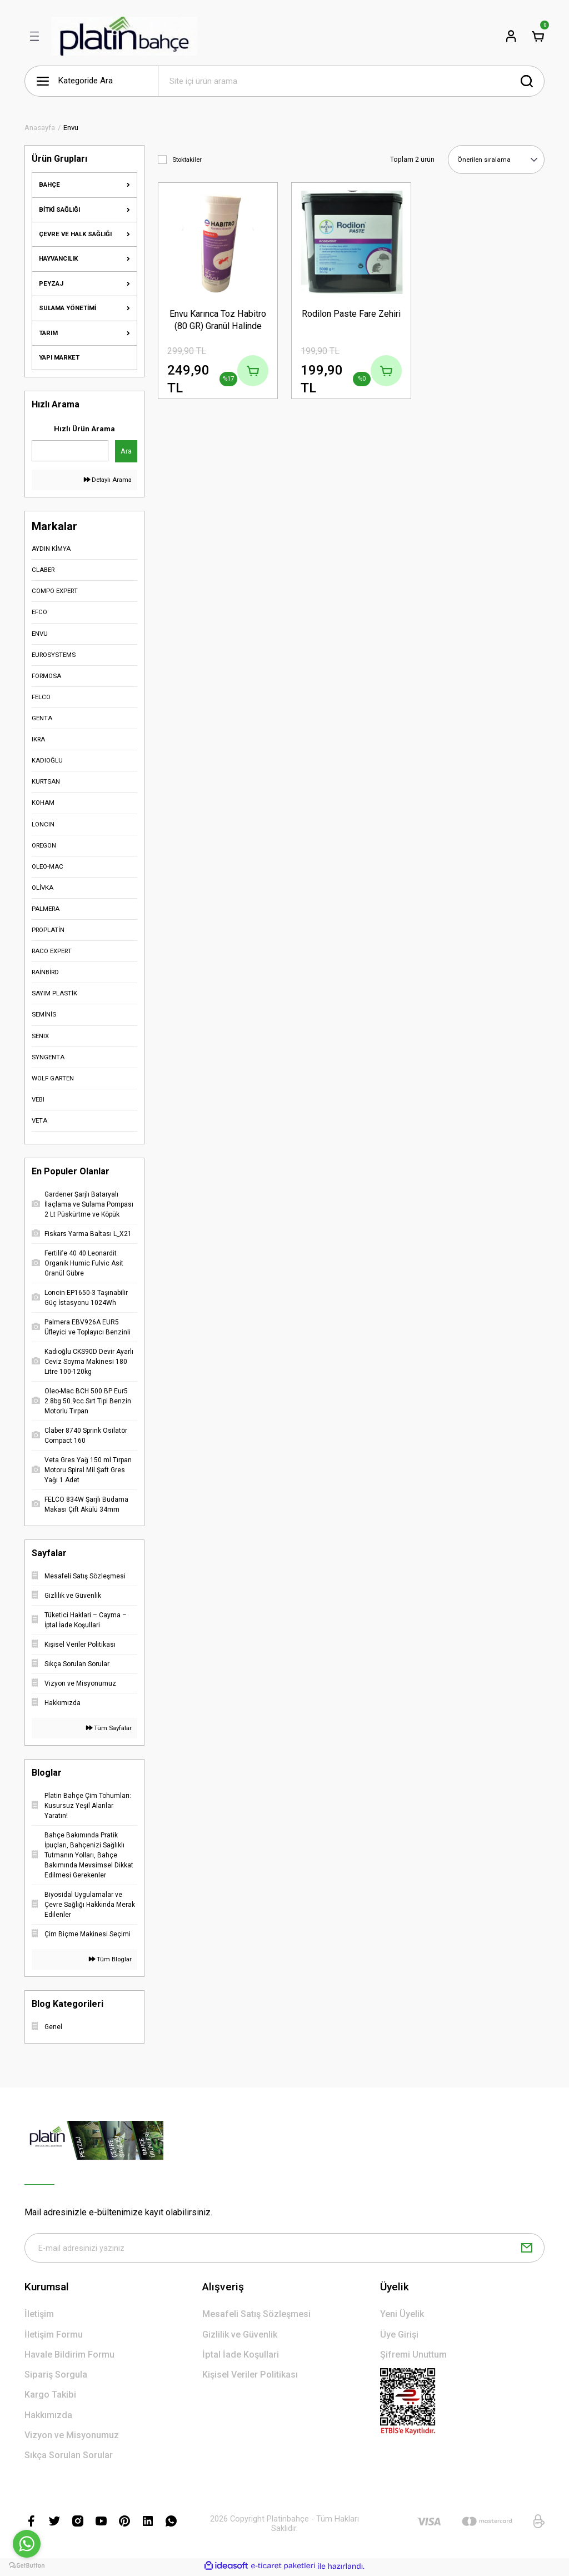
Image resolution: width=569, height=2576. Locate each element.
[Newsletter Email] (284, 2248)
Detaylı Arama (108, 480)
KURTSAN (46, 781)
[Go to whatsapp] (27, 2544)
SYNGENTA (48, 1057)
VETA (39, 1120)
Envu (70, 127)
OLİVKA (42, 887)
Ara (126, 451)
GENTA (42, 718)
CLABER (43, 570)
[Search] (351, 81)
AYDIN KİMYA (51, 548)
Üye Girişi (399, 2336)
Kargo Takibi (50, 2396)
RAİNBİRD (45, 972)
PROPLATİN (48, 930)
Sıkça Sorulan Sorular (68, 2457)
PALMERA (45, 909)
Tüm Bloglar (110, 1959)
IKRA (38, 739)
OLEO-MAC (47, 866)
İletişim (39, 2316)
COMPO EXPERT (55, 591)
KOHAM (43, 802)
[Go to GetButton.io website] (26, 2565)
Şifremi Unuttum (413, 2356)
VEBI (38, 1099)
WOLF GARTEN (53, 1078)
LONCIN (43, 824)
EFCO (39, 612)
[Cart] (538, 36)
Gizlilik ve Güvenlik (239, 2336)
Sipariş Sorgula (55, 2376)
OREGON (44, 845)
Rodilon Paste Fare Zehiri (351, 313)
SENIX (40, 1036)
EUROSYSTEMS (54, 655)
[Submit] (527, 2248)
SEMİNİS (44, 1014)
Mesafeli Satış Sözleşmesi (256, 2316)
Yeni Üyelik (402, 2316)
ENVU (40, 633)
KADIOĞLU (47, 760)
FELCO (41, 697)
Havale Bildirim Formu (69, 2356)
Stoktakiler (187, 159)
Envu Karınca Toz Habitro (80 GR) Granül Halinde (217, 319)
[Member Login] (511, 36)
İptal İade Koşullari (240, 2356)
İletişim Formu (53, 2336)
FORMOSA (46, 676)
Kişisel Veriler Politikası (250, 2376)
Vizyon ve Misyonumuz (71, 2436)
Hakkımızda (48, 2416)
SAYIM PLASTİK (54, 993)
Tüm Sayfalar (109, 1728)
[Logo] (124, 36)
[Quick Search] (70, 450)
